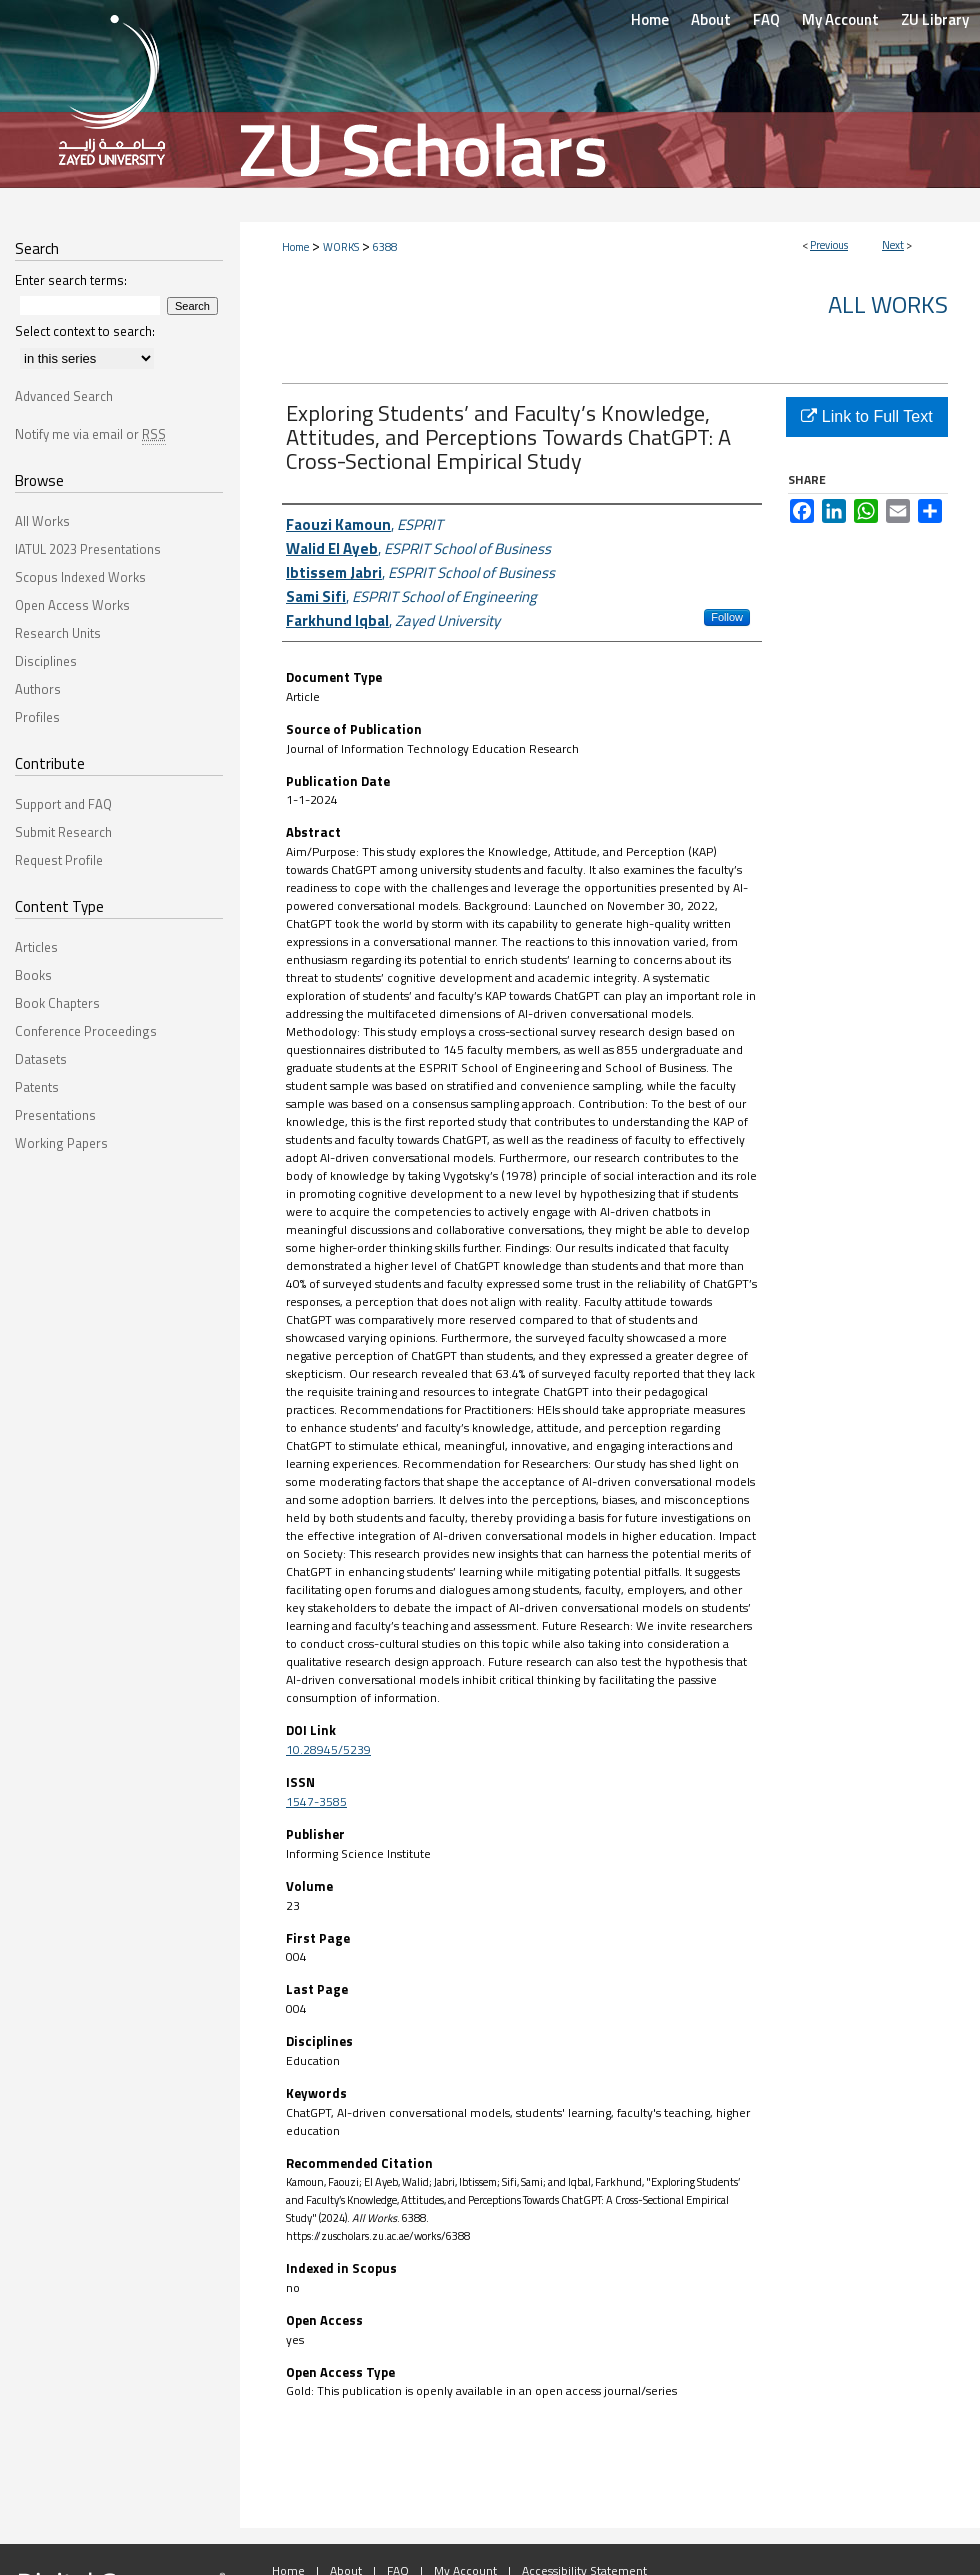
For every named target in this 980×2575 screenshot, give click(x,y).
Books (33, 975)
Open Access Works (72, 605)
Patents (37, 1087)
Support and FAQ (63, 804)
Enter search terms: (71, 280)
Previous (829, 245)
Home (295, 247)
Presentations (55, 1115)
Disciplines (46, 661)
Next (893, 245)
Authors (38, 689)
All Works (888, 304)
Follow (727, 617)
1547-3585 (316, 1801)
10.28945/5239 (328, 1749)
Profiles (37, 717)
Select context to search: (85, 331)
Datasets (41, 1059)
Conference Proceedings (86, 1031)
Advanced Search (64, 396)
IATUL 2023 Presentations (88, 549)
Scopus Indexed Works (80, 577)
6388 (385, 247)
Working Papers (61, 1143)
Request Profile (59, 860)
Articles (36, 947)
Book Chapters (57, 1003)
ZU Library (935, 19)
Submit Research (63, 832)
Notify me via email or (90, 434)
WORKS (341, 247)
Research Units (58, 633)
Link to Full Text (866, 416)
